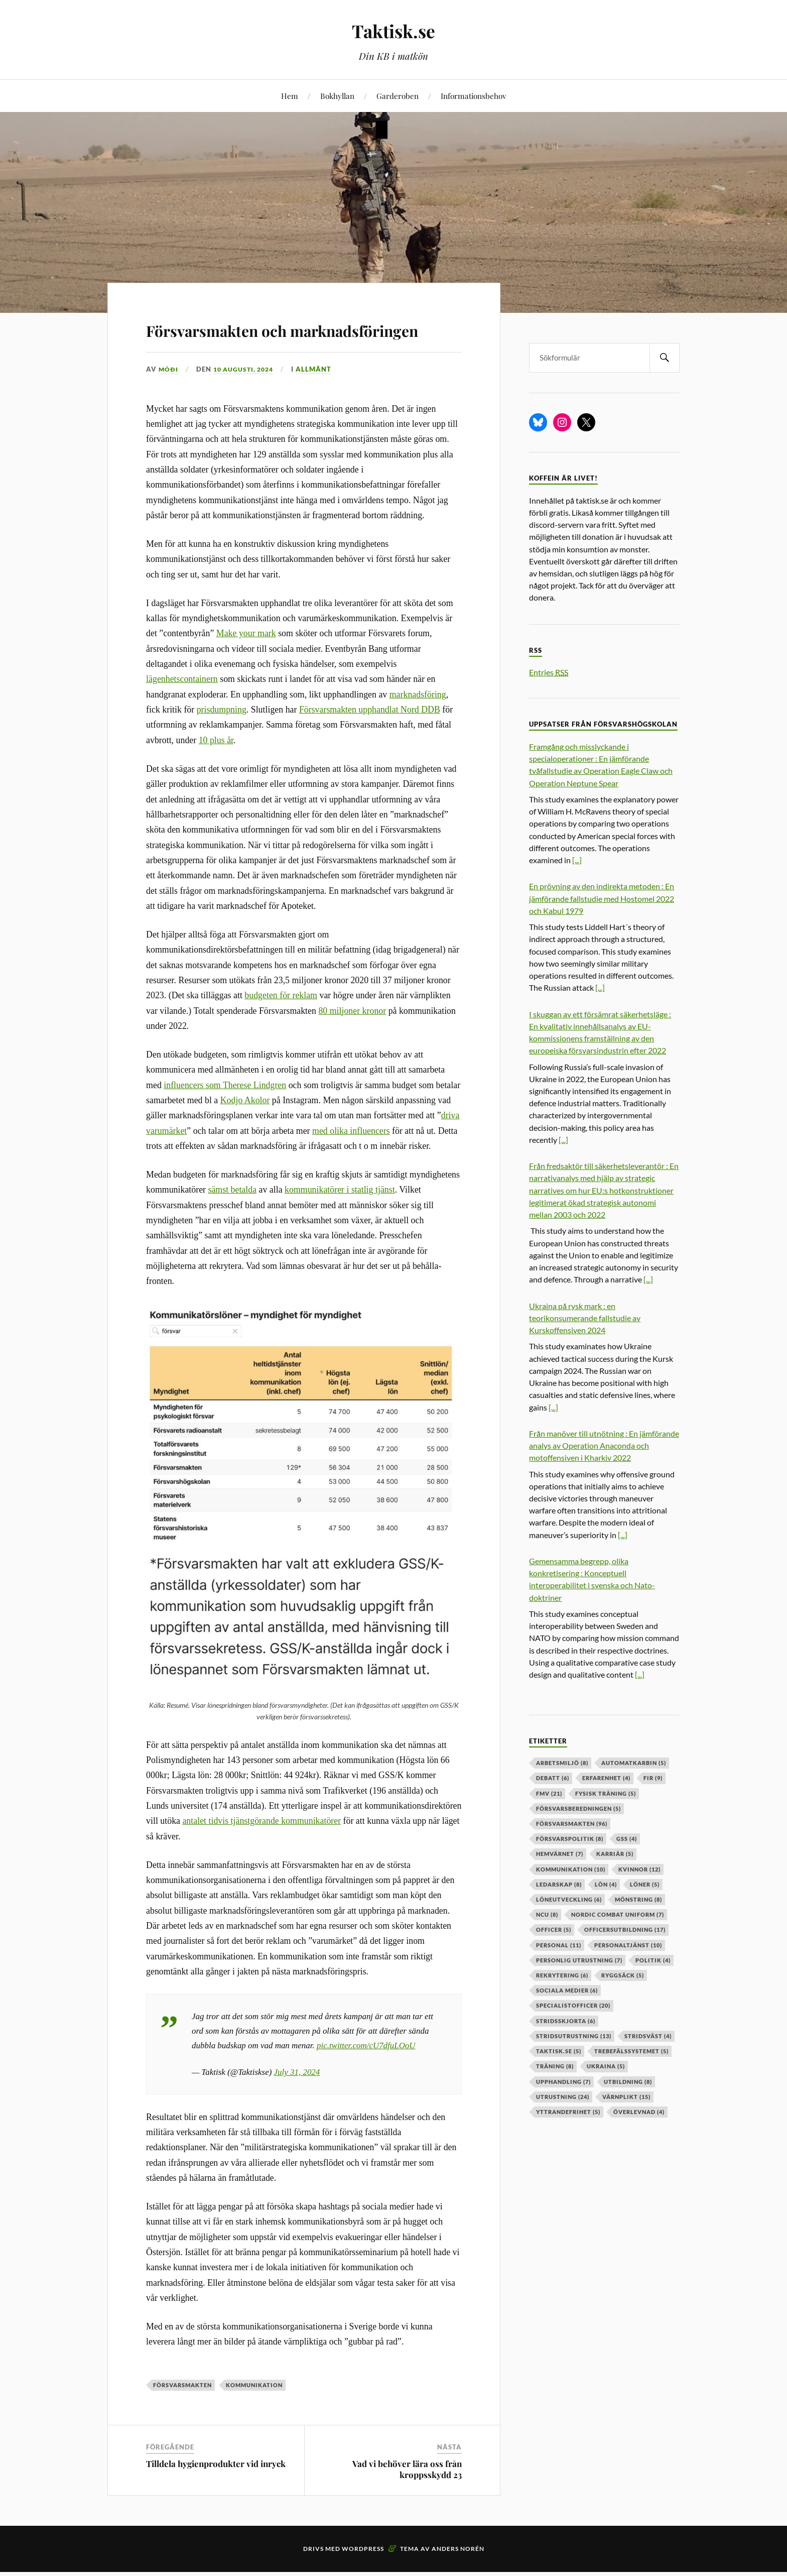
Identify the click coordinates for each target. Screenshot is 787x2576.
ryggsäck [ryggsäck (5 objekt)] (622, 1975)
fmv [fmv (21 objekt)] (549, 1793)
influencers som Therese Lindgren (225, 1114)
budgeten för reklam (280, 1024)
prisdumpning (221, 739)
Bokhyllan (337, 95)
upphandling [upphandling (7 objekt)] (563, 2081)
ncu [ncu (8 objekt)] (547, 1914)
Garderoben (397, 95)
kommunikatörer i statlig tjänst (340, 1219)
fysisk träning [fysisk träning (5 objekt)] (605, 1793)
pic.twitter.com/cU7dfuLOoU (366, 2074)
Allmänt (319, 398)
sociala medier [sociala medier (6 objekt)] (567, 1990)
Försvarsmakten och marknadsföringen (250, 342)
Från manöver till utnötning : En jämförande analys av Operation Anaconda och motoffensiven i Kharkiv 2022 (604, 1445)
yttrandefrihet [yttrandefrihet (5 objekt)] (568, 2112)
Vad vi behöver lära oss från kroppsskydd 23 (407, 2498)
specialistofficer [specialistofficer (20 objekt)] (573, 2005)
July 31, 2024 (297, 2101)
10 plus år (216, 769)
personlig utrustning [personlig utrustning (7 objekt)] (579, 1960)
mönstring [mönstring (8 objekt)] (638, 1899)
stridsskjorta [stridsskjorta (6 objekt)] (565, 2021)
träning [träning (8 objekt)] (555, 2066)
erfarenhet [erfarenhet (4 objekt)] (606, 1778)
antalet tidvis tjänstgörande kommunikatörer (261, 1850)
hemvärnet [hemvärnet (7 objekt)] (559, 1853)
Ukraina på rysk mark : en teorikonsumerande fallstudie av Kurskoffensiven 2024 (584, 1318)
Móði (169, 398)
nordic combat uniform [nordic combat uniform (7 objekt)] (617, 1914)
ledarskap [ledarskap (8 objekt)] (559, 1884)
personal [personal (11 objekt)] (558, 1945)
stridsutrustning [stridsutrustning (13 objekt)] (573, 2036)
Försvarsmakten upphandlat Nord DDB (369, 739)
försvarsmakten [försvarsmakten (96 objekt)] (571, 1823)
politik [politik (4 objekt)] (653, 1960)
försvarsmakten (182, 2413)
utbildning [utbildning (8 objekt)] (628, 2081)
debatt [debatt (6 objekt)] (552, 1778)
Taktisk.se (394, 30)
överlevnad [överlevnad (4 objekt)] (639, 2112)
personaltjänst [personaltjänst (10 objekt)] (628, 1945)
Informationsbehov (473, 95)
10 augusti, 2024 (246, 398)
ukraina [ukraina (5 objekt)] (606, 2066)
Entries (548, 672)
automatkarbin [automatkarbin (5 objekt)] (633, 1763)
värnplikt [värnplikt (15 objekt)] (626, 2096)
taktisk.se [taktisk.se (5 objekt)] (558, 2051)
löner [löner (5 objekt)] (645, 1884)
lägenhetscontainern (182, 708)
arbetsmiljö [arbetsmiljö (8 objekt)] (562, 1763)
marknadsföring (417, 723)
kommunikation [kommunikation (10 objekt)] (570, 1869)
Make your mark (246, 662)
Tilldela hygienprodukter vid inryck (216, 2492)
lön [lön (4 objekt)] (606, 1884)
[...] (577, 860)
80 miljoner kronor (352, 1039)
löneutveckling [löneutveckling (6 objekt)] (569, 1899)
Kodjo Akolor (245, 1129)
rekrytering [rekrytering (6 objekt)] (562, 1975)
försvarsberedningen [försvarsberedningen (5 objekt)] (578, 1808)
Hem (289, 95)
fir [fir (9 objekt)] (653, 1778)
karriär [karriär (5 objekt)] (614, 1853)
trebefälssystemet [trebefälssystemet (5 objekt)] (631, 2051)
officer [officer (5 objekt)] (553, 1929)
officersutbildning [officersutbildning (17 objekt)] (625, 1929)
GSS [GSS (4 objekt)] (626, 1838)
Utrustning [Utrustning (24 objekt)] (562, 2096)
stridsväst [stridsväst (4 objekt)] (648, 2036)
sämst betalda (232, 1219)
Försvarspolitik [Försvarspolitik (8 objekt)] (569, 1838)
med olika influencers (351, 1159)
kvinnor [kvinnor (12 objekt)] (639, 1869)
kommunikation (254, 2413)
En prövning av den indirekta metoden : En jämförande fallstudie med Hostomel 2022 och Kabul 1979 (601, 898)
